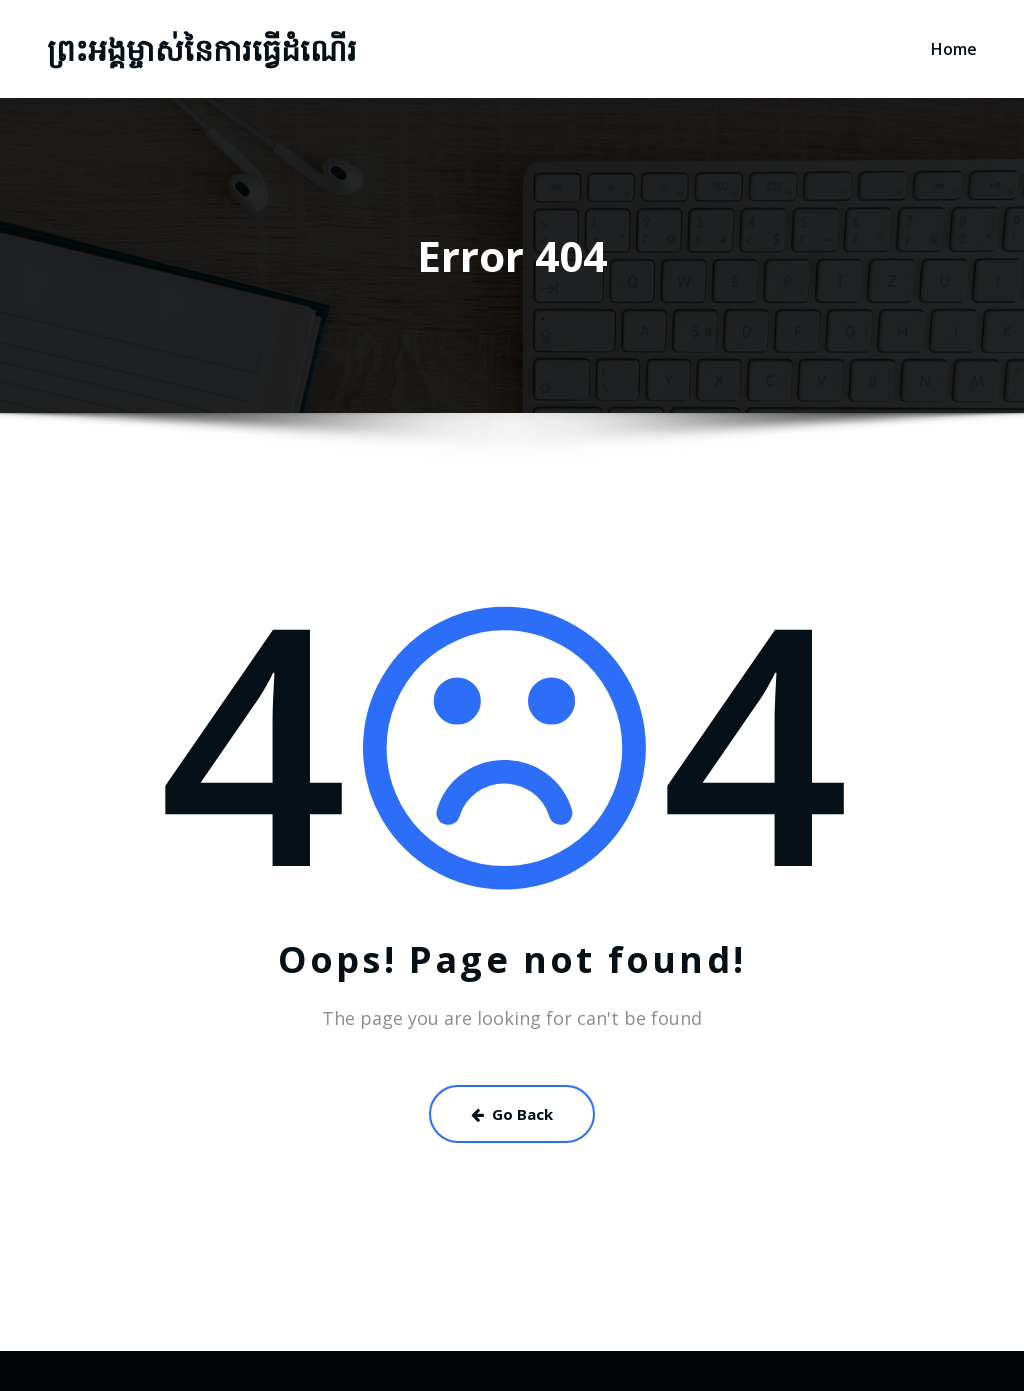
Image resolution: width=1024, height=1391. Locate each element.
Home (954, 49)
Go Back (512, 1114)
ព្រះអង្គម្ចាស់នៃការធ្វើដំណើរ (202, 49)
